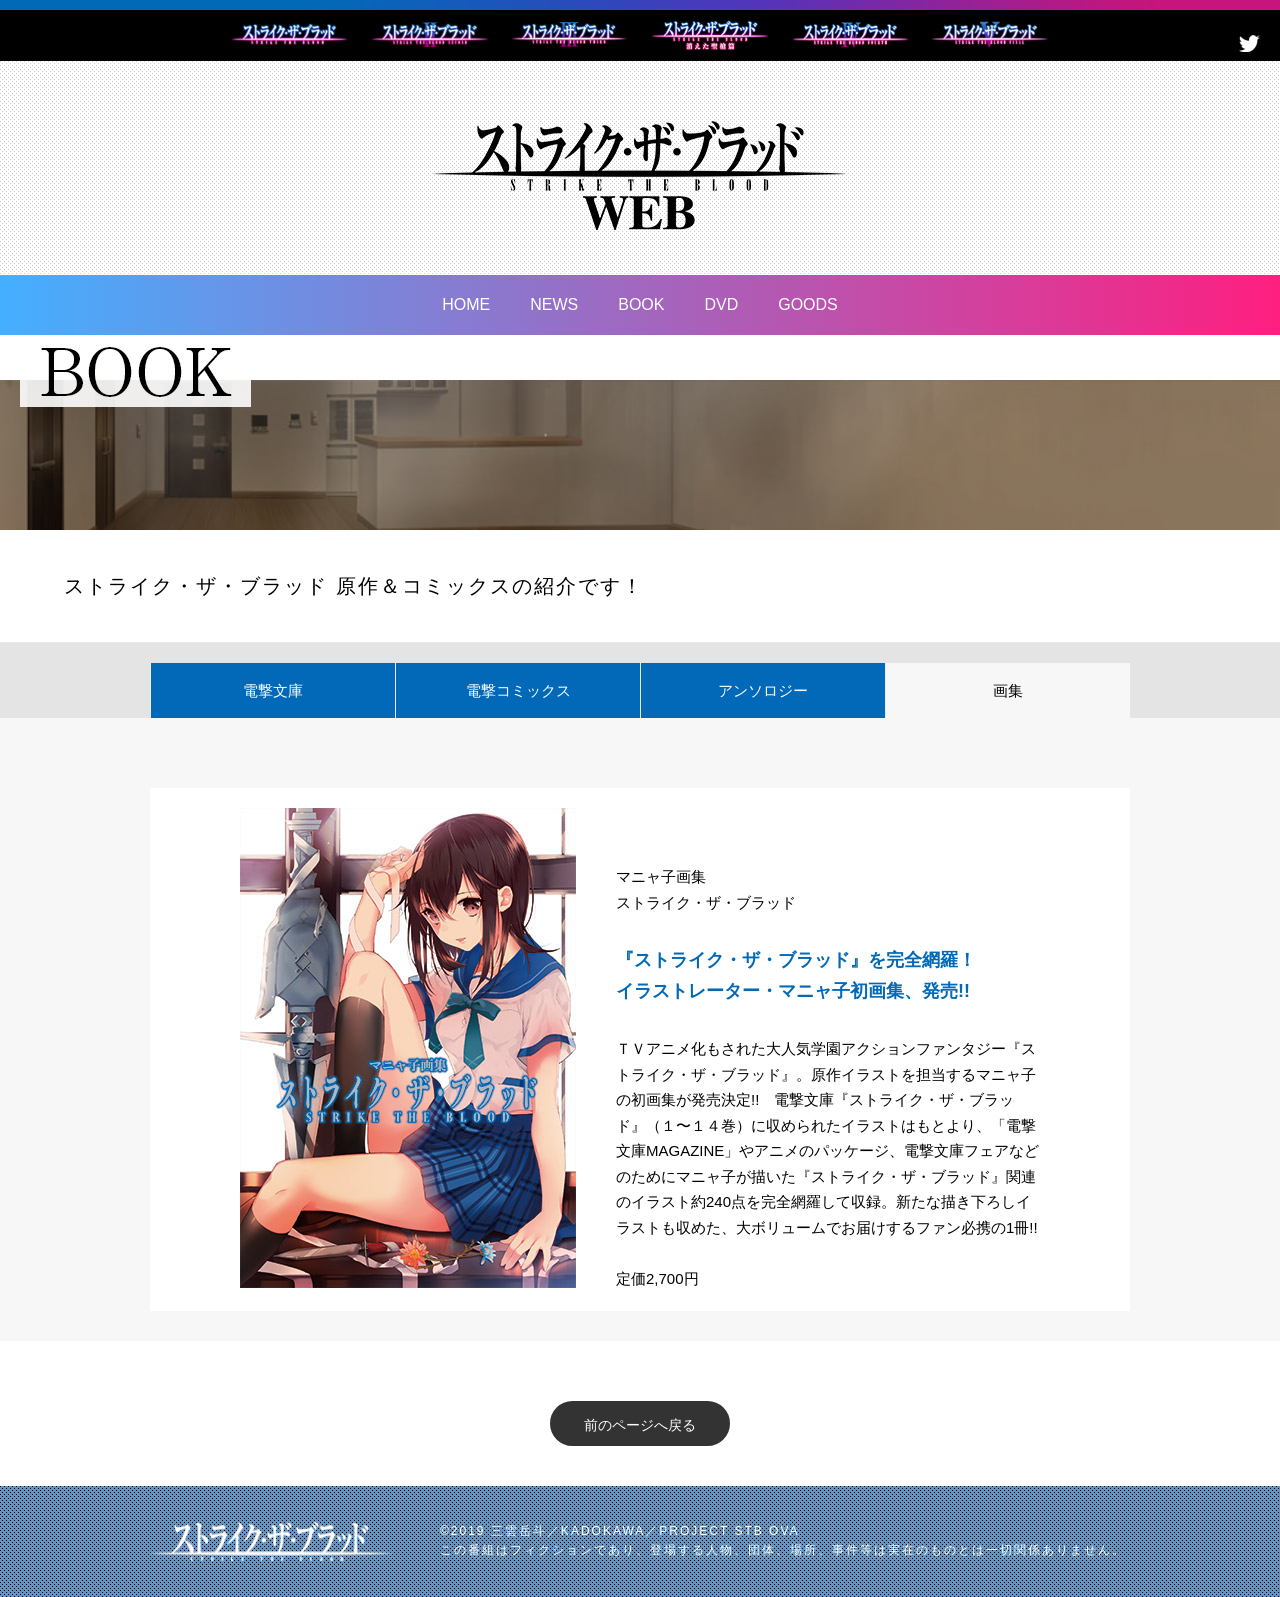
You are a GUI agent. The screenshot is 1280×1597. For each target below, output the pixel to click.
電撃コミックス (518, 690)
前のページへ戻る (640, 1425)
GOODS (808, 304)
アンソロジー (763, 690)
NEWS (554, 304)
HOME (466, 304)
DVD (721, 304)
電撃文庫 (273, 690)
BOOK (641, 304)
